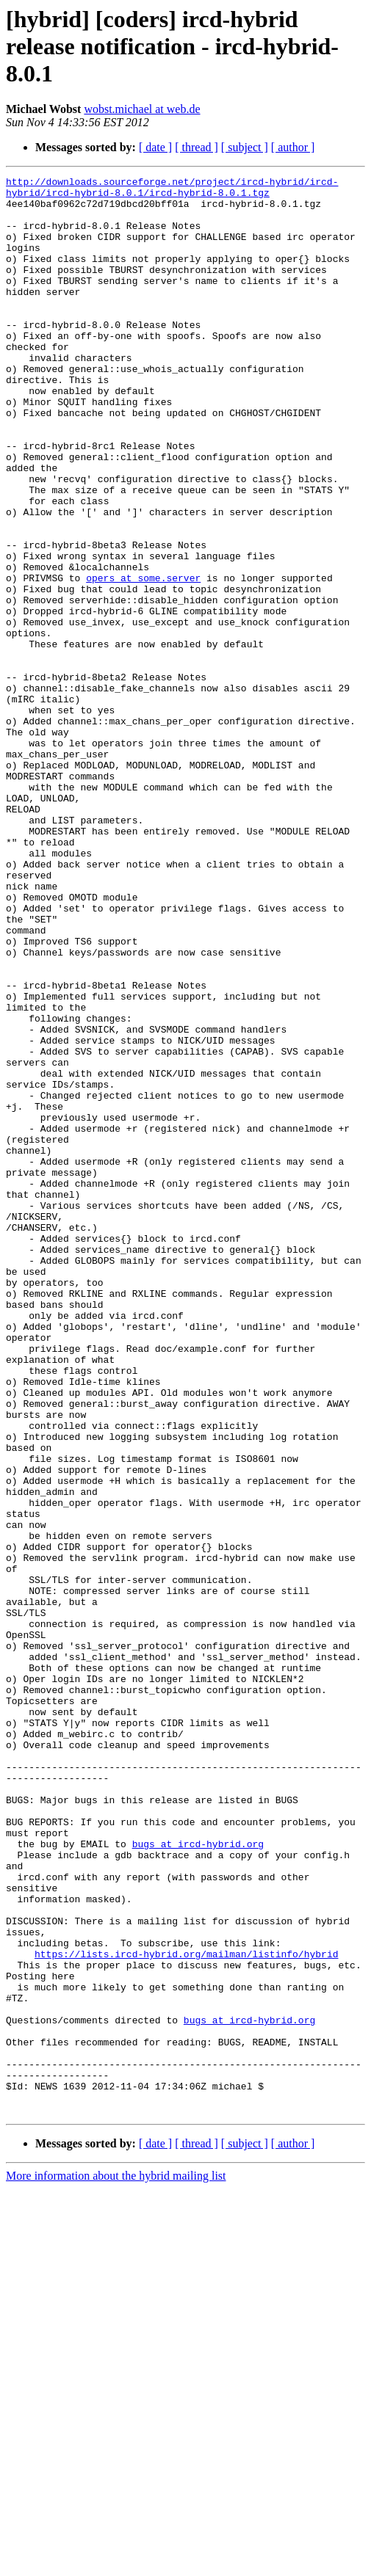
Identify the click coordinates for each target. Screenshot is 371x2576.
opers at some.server (143, 659)
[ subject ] (244, 147)
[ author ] (293, 147)
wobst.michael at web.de (142, 109)
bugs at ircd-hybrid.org (198, 2178)
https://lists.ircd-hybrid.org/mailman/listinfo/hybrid (186, 2310)
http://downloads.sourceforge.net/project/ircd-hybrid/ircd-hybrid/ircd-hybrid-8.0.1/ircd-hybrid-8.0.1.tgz (172, 190)
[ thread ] (196, 147)
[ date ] (155, 147)
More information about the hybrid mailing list (116, 2563)
